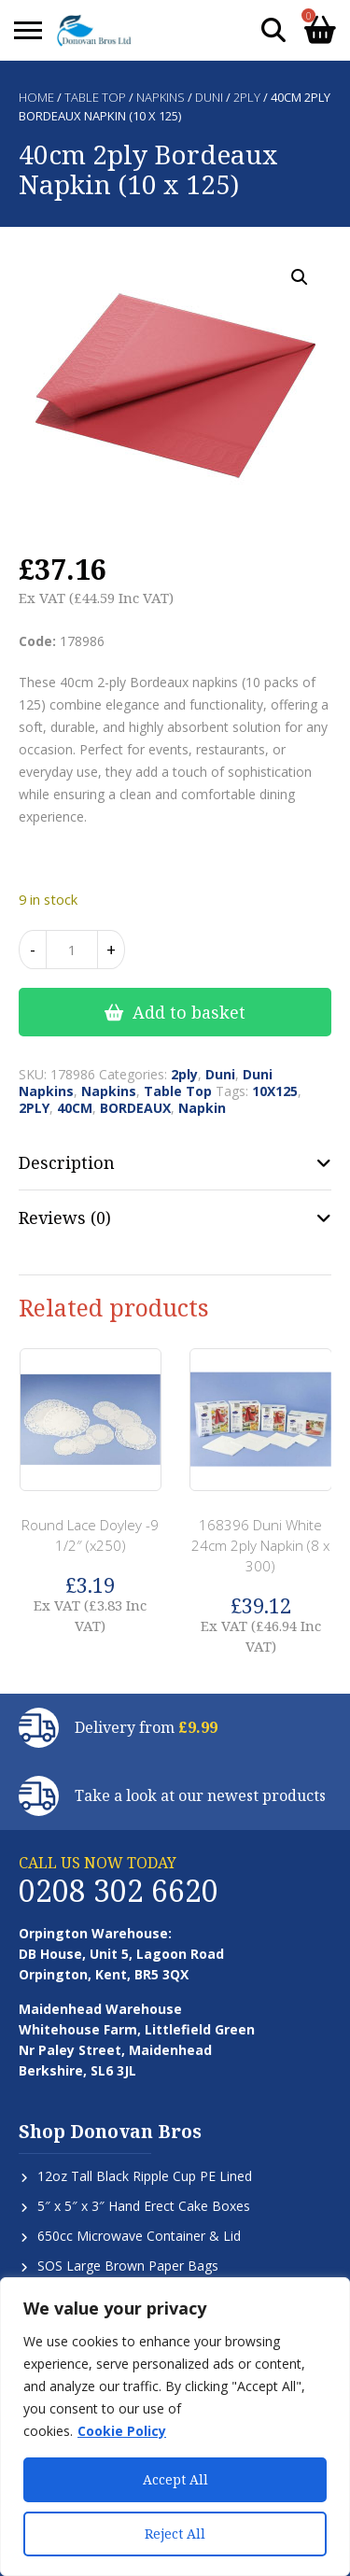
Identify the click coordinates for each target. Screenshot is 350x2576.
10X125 (275, 1091)
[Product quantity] (72, 949)
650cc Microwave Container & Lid (139, 2236)
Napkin (202, 1108)
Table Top (95, 97)
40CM (74, 1108)
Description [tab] (67, 1162)
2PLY (34, 1108)
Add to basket (189, 1012)
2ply (246, 97)
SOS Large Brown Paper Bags (127, 2265)
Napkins (160, 97)
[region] (175, 2426)
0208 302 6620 (118, 1890)
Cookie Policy (121, 2431)
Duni (209, 97)
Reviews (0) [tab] (65, 1217)
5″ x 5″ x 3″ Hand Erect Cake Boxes (143, 2206)
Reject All (175, 2533)
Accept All (175, 2479)
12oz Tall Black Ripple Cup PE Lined (144, 2176)
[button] (299, 277)
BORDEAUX (135, 1108)
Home (36, 97)
